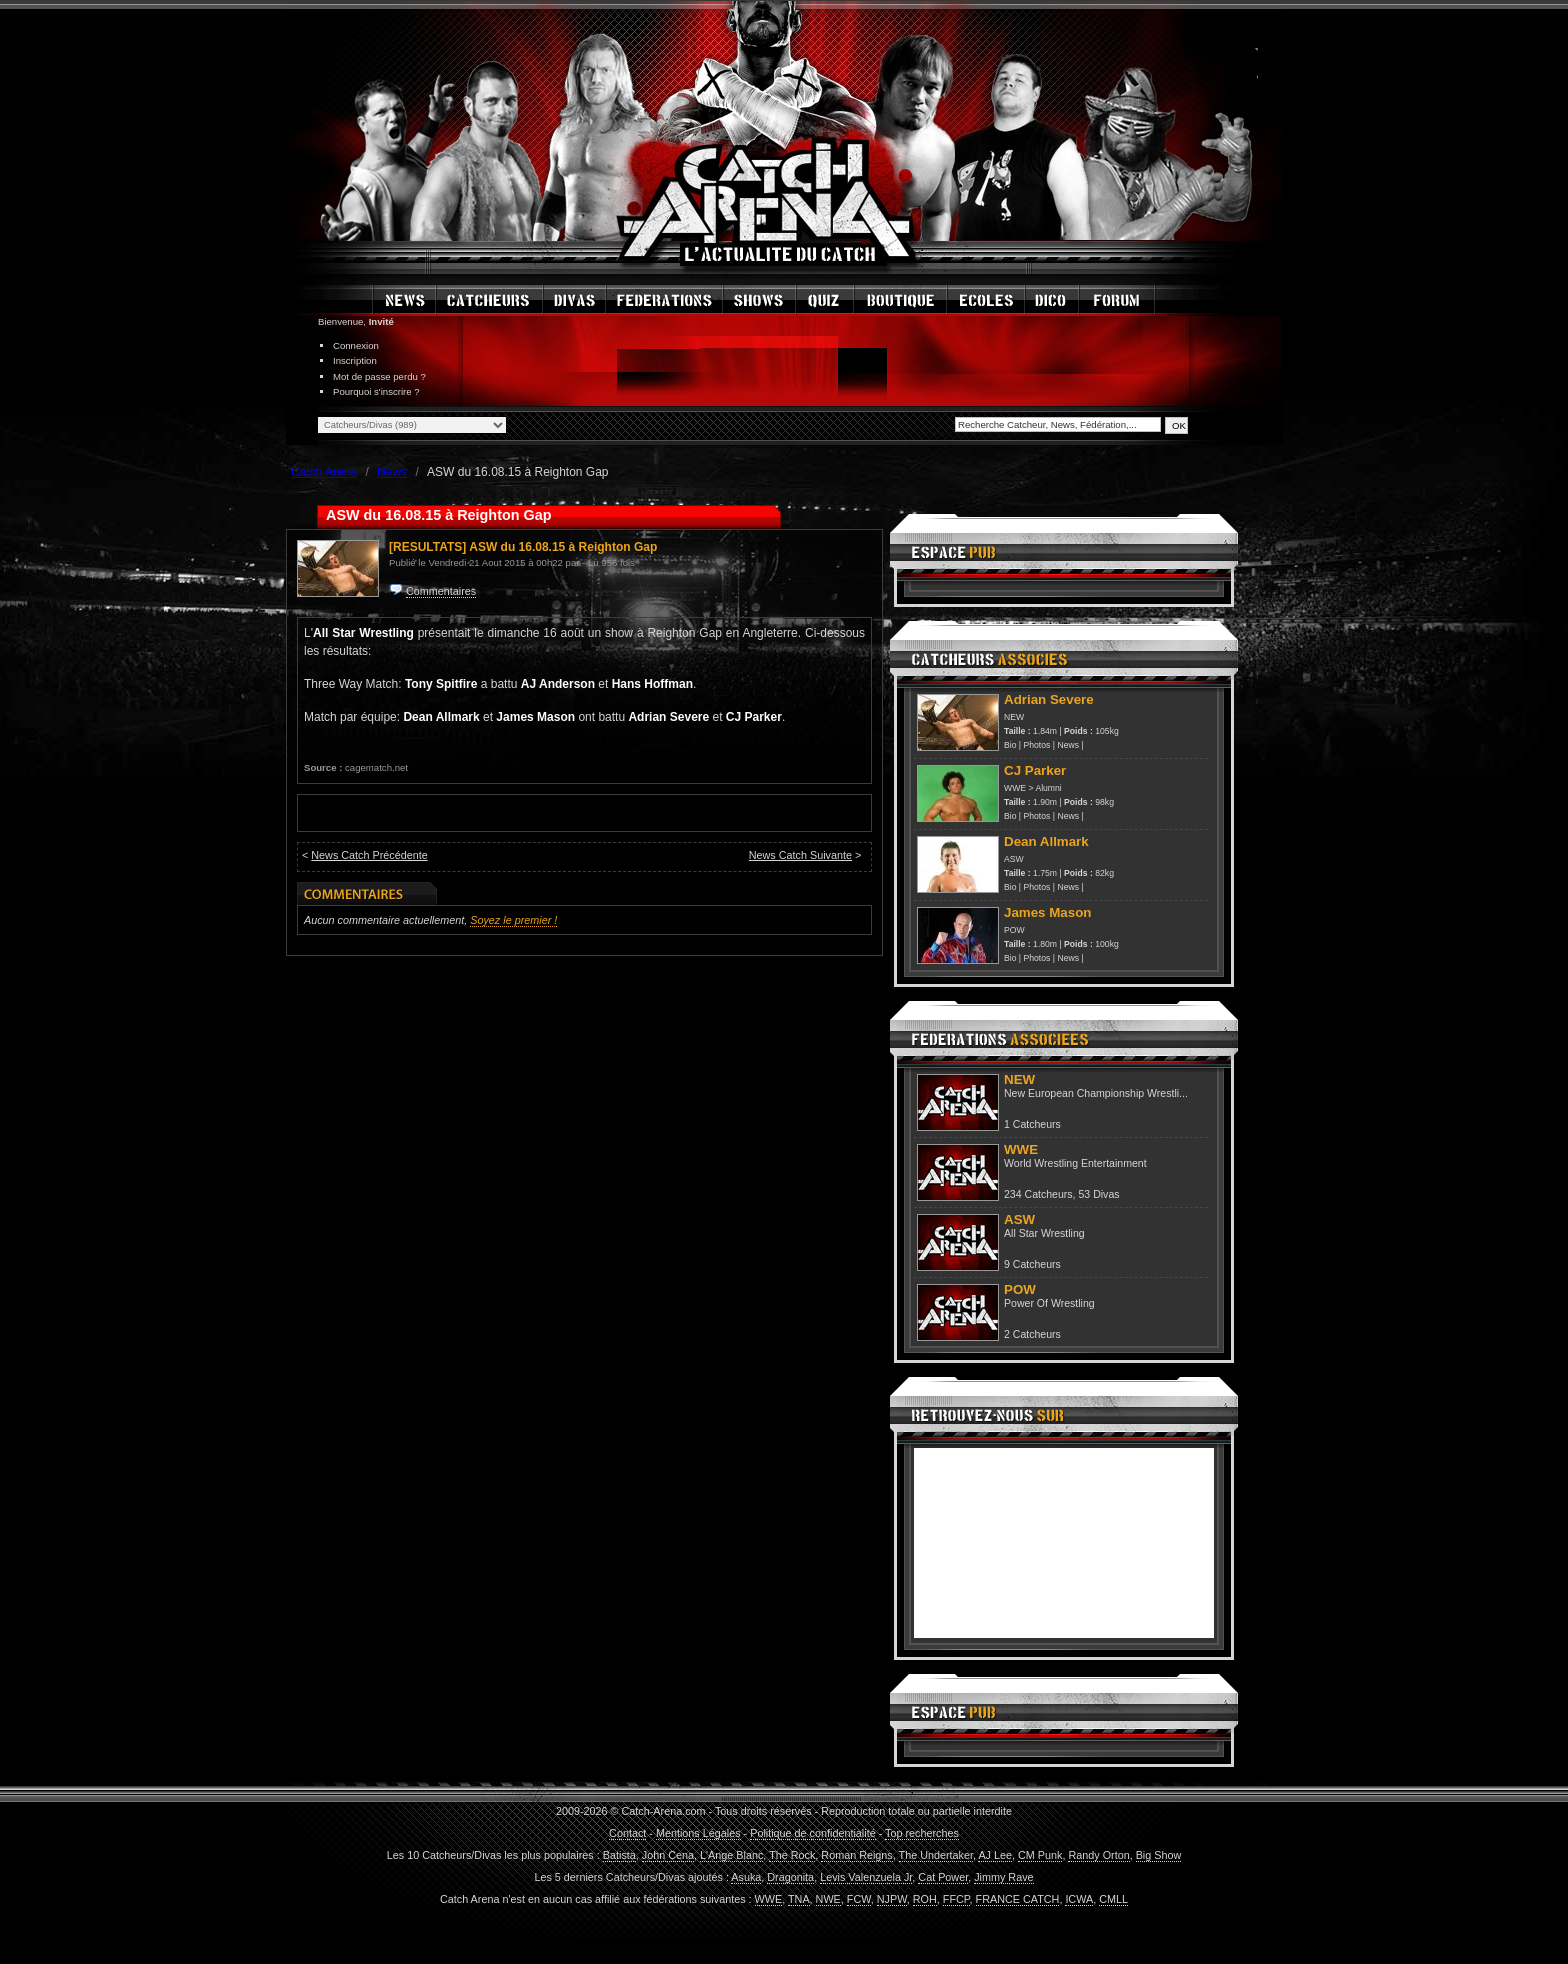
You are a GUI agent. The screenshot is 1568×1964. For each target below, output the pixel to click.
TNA (799, 1899)
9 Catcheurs (1032, 1264)
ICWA (1079, 1899)
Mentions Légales (698, 1833)
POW (1014, 930)
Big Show (1159, 1855)
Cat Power (943, 1877)
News (1068, 745)
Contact (627, 1833)
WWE (1015, 788)
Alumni (1048, 788)
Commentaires (441, 591)
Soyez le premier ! (513, 920)
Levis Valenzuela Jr (866, 1877)
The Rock (792, 1855)
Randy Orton (1098, 1855)
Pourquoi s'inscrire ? (376, 391)
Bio (1010, 745)
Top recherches (922, 1833)
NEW (1014, 717)
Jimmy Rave (1003, 1877)
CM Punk (1040, 1855)
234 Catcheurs (1038, 1194)
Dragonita (790, 1877)
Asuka (746, 1877)
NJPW (892, 1899)
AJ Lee (995, 1855)
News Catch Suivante (800, 855)
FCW (859, 1899)
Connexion (356, 345)
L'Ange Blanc (731, 1855)
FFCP (956, 1899)
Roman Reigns (856, 1855)
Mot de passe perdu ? (379, 376)
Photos (1037, 745)
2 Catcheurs (1032, 1334)
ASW (1014, 859)
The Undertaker (936, 1855)
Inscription (355, 360)
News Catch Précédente (369, 855)
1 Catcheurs (1032, 1124)
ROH (925, 1899)
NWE (828, 1899)
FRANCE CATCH (1018, 1899)
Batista (619, 1855)
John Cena (668, 1855)
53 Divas (1098, 1194)
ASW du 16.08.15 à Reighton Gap (563, 547)
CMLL (1113, 1899)
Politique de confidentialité (812, 1833)
